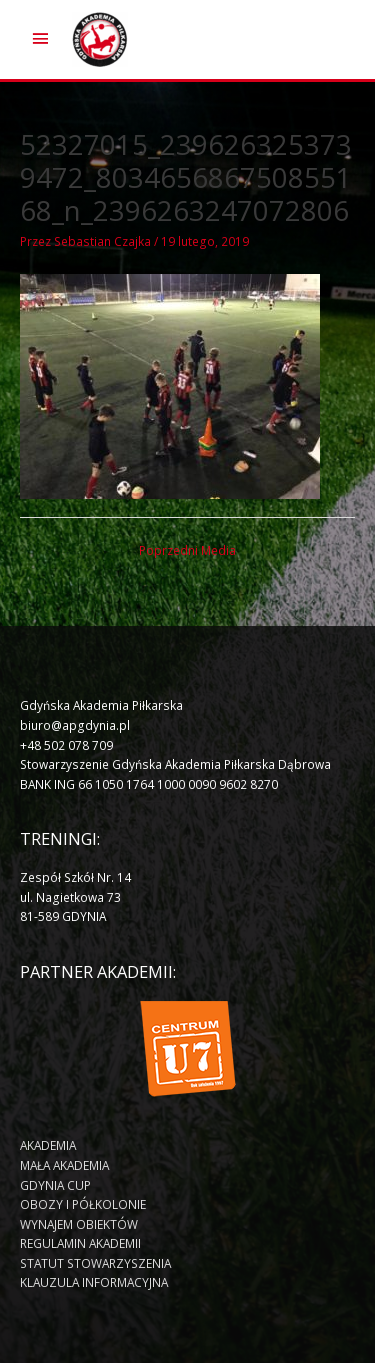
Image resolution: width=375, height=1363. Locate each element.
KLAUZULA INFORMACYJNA (94, 1282)
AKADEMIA (48, 1145)
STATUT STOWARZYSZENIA (95, 1263)
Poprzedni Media (187, 550)
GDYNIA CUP (55, 1185)
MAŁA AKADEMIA (64, 1165)
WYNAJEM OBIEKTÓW (79, 1224)
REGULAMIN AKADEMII (80, 1243)
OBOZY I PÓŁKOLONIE (83, 1204)
